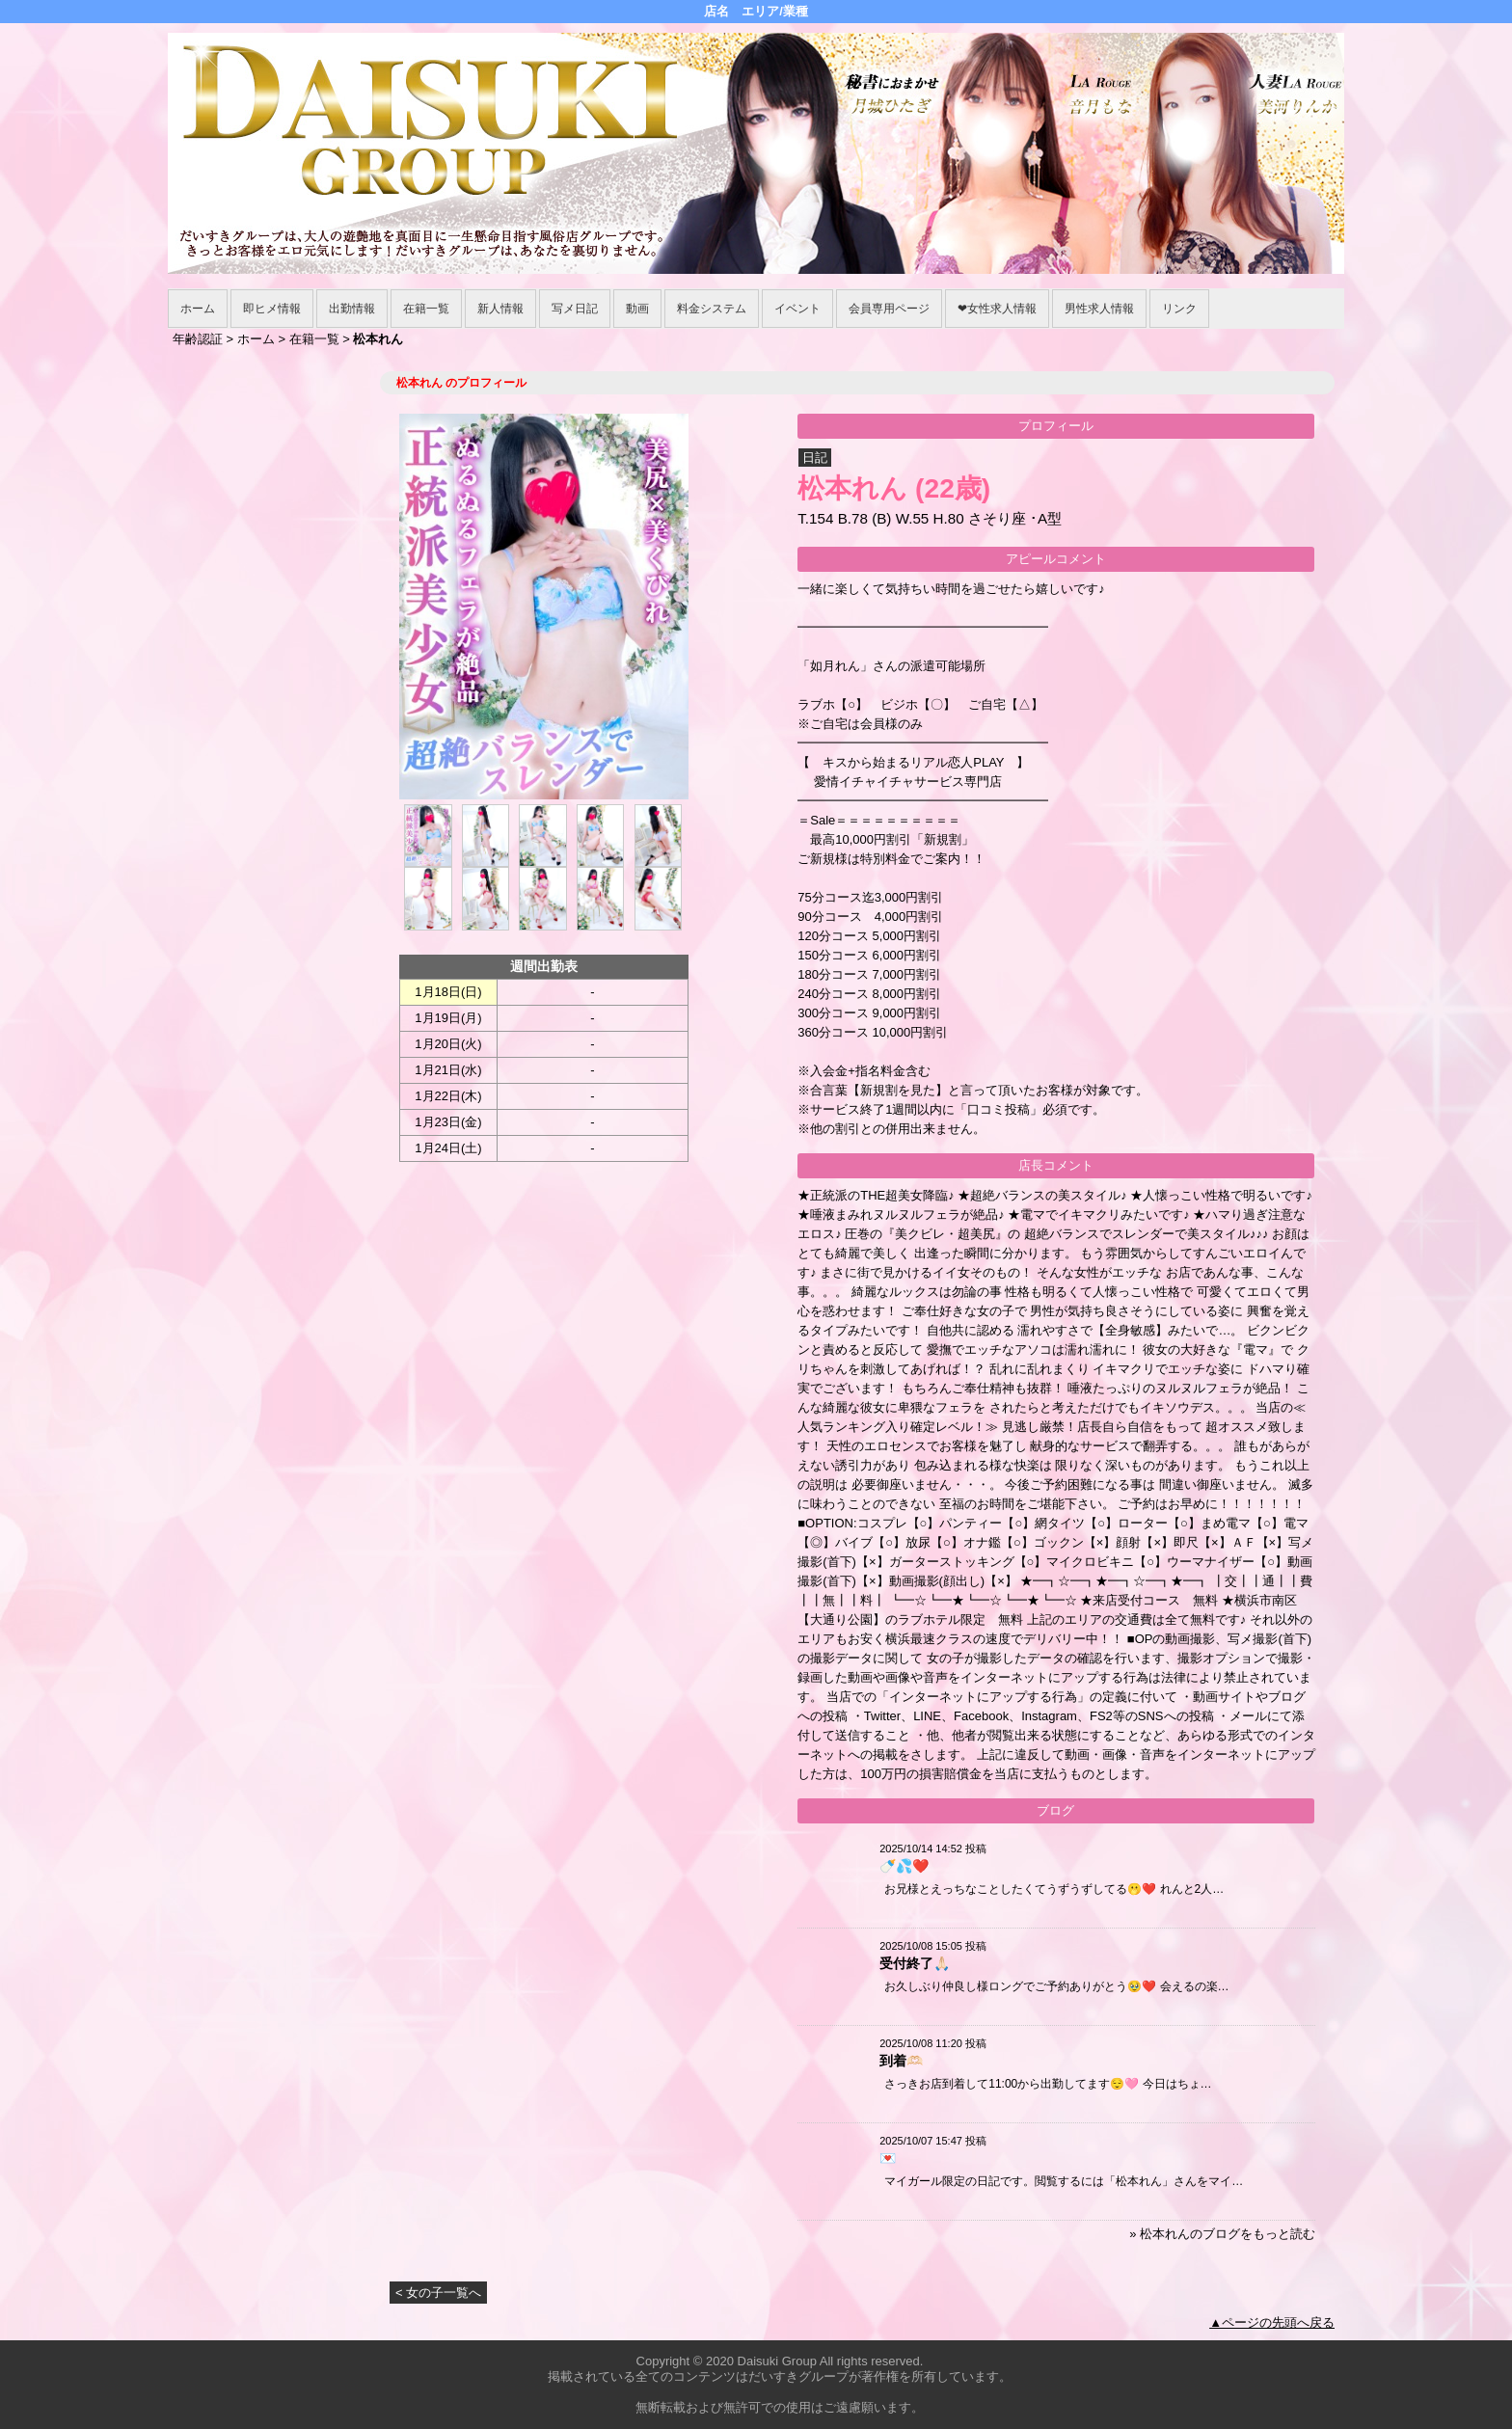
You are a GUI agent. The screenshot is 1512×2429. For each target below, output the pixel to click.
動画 (637, 308)
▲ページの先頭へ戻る (1272, 2322)
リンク (1179, 308)
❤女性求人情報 (997, 308)
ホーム (197, 308)
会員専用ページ (889, 308)
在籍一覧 (426, 308)
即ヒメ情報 (272, 308)
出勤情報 (352, 308)
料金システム (711, 308)
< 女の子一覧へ (438, 2292)
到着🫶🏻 (901, 2060)
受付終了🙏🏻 (914, 1963)
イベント (797, 308)
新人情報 (500, 308)
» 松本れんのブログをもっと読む (1222, 2234)
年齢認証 (198, 339)
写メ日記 (575, 308)
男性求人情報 (1099, 308)
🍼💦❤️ (904, 1866)
